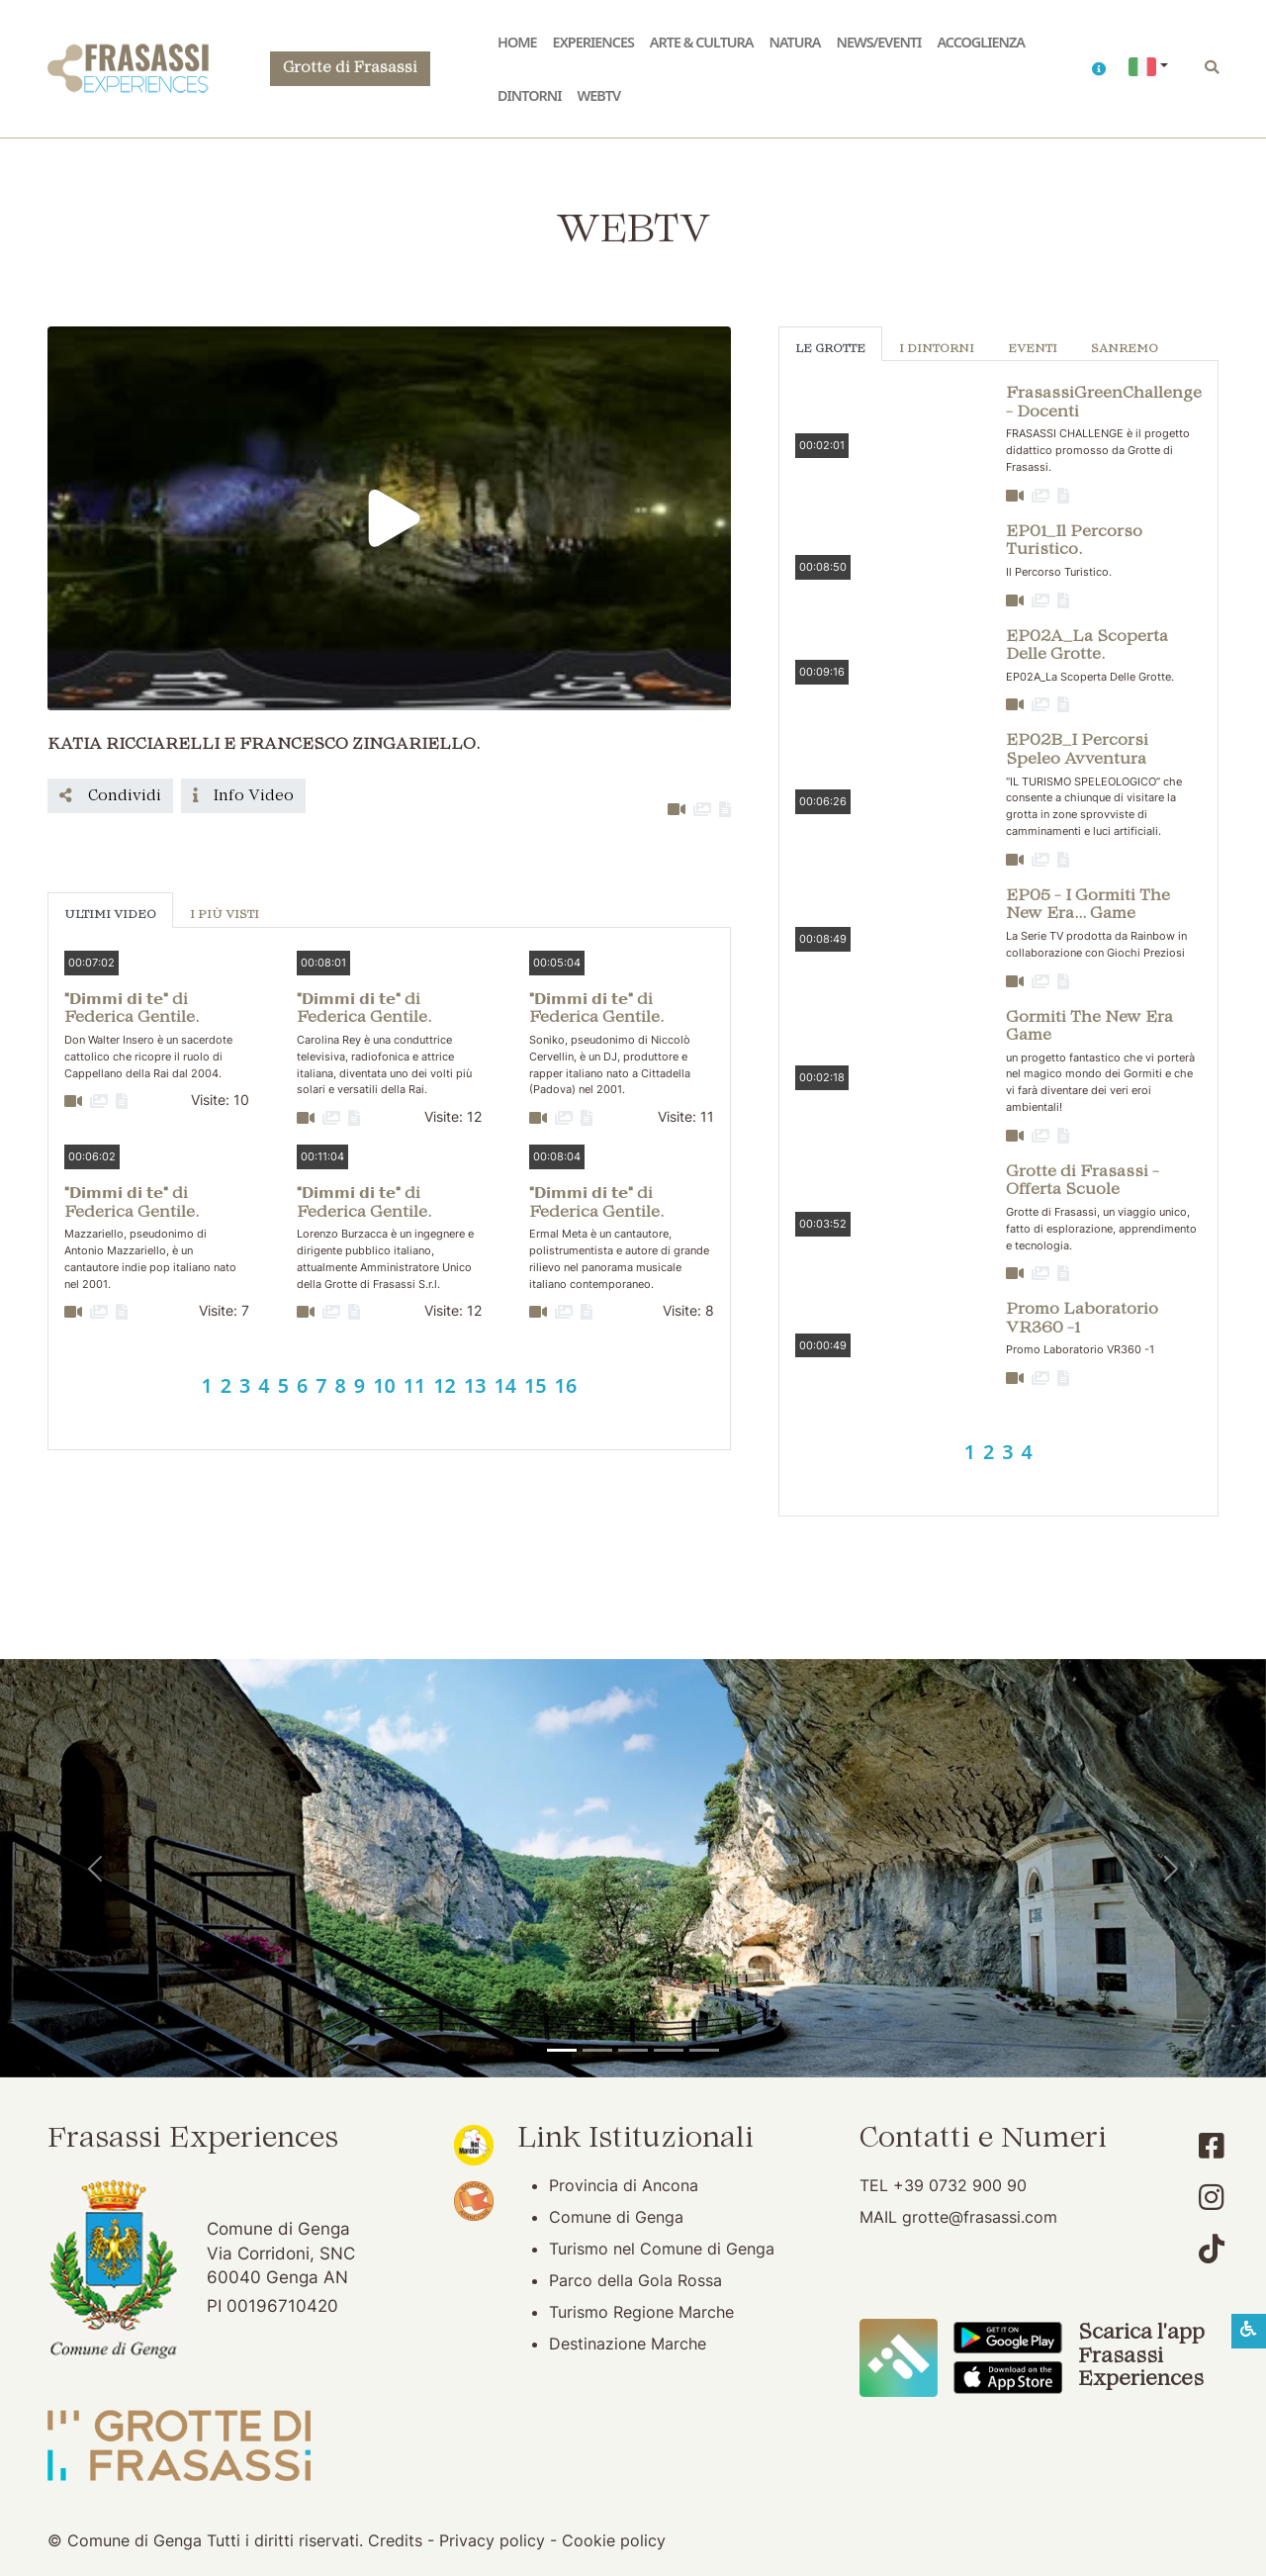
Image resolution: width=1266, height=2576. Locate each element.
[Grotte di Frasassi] (597, 2050)
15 (535, 1385)
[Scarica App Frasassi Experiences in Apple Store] (1007, 2376)
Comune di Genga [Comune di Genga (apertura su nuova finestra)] (616, 2217)
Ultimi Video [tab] (110, 915)
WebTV (599, 95)
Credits (395, 2540)
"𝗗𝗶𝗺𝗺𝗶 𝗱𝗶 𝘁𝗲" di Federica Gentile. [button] (131, 1009)
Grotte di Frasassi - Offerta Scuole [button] (1082, 1181)
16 (566, 1385)
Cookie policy (614, 2540)
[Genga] (704, 2050)
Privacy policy (492, 2540)
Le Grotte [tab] (830, 349)
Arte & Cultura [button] (702, 42)
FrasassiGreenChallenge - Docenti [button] (1104, 403)
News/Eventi (878, 42)
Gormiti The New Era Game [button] (1089, 1027)
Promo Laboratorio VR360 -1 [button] (1082, 1319)
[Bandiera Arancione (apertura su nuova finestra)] (474, 2199)
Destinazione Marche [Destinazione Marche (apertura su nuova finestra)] (627, 2343)
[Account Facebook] (1211, 2146)
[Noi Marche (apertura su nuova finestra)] (474, 2144)
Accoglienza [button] (981, 42)
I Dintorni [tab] (936, 349)
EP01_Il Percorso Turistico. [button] (1074, 541)
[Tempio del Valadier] (562, 2050)
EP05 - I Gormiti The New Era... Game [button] (1088, 905)
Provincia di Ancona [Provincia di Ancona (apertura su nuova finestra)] (623, 2185)
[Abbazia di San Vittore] (668, 2050)
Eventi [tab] (1032, 349)
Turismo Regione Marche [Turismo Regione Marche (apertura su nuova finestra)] (641, 2312)
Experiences (593, 42)
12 (444, 1385)
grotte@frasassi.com (979, 2217)
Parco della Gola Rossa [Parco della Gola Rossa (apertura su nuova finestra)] (635, 2280)
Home (517, 42)
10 (384, 1385)
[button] (1098, 69)
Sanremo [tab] (1124, 349)
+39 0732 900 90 (960, 2185)
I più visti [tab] (224, 915)
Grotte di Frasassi (350, 68)
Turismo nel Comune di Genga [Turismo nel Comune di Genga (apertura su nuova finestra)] (661, 2248)
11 (415, 1385)
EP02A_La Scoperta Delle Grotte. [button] (1087, 646)
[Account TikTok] (1211, 2249)
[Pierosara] (633, 2050)
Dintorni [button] (529, 95)
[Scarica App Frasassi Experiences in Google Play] (1007, 2336)
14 (505, 1385)
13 (475, 1385)
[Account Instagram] (1211, 2197)
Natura (795, 42)
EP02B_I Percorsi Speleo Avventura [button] (1077, 750)
